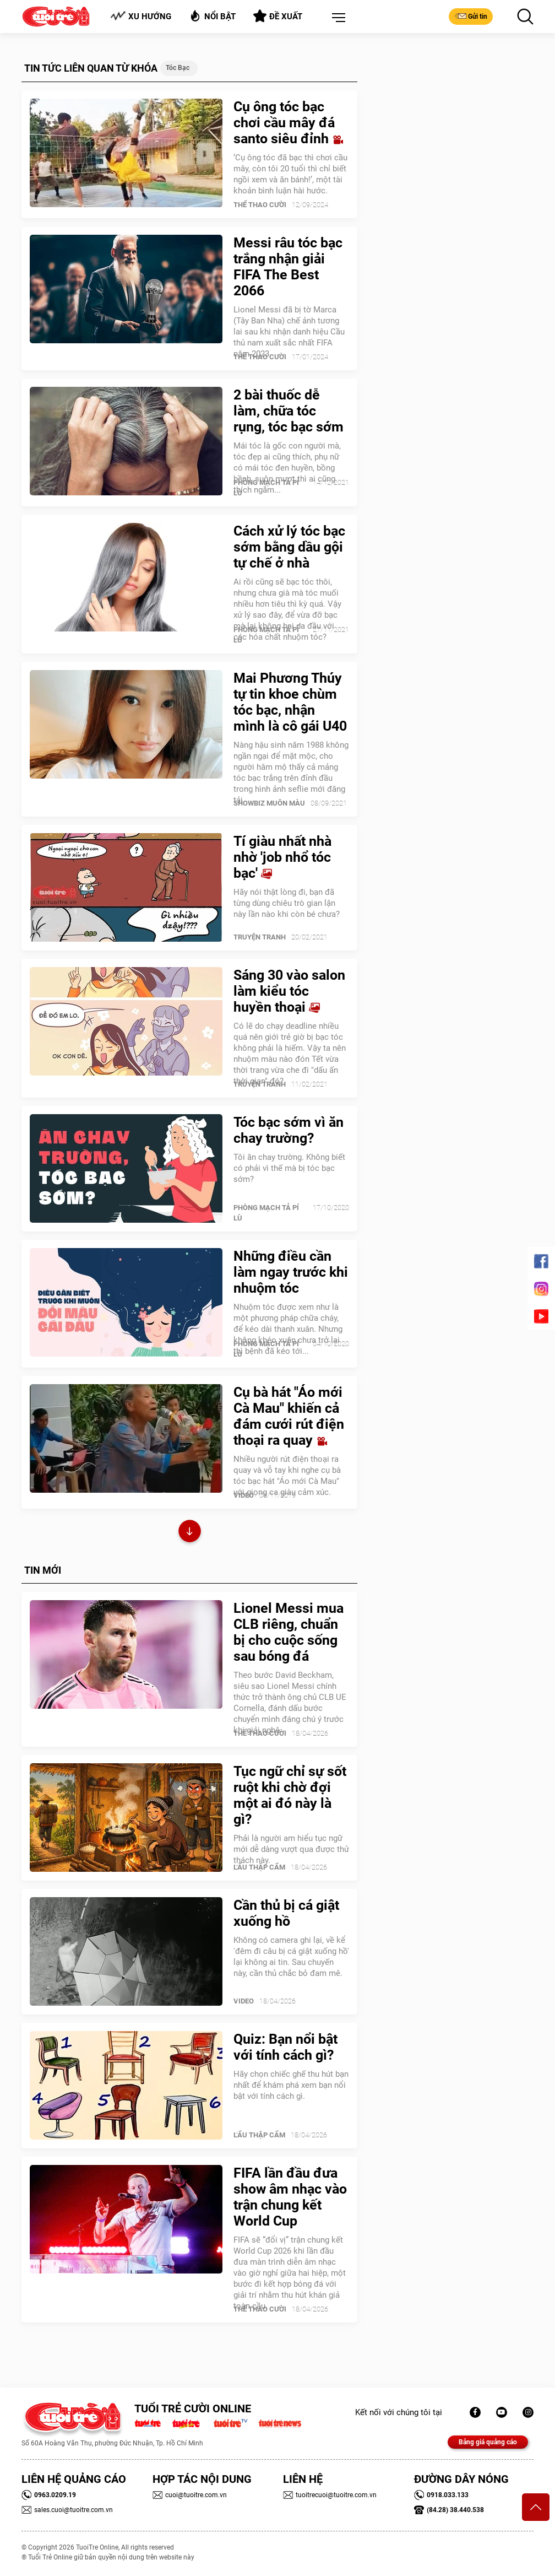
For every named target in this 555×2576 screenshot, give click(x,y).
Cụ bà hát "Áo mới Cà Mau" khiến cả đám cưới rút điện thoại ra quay (288, 1416)
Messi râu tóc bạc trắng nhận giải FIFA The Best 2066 (287, 267)
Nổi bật (212, 15)
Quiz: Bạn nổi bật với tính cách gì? (285, 2047)
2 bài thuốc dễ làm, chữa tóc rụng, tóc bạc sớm (288, 411)
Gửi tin (470, 16)
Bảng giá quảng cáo (488, 2442)
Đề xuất (277, 16)
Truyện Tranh (259, 937)
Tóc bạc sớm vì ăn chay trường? (288, 1130)
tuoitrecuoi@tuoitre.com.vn (330, 2495)
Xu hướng (140, 16)
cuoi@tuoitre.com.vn (190, 2495)
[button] (336, 18)
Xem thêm (190, 1532)
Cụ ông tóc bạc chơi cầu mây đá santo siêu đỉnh (288, 123)
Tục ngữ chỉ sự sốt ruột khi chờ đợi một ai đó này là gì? (289, 1795)
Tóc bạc (177, 68)
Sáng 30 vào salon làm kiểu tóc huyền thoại (289, 991)
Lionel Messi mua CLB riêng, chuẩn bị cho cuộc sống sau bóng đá (288, 1632)
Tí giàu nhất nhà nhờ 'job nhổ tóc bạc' (282, 857)
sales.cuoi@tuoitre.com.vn (67, 2510)
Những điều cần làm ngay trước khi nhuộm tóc (290, 1272)
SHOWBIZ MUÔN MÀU (269, 803)
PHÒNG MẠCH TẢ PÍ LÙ (266, 487)
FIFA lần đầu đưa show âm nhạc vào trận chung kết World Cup (290, 2197)
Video (243, 1495)
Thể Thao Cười (259, 205)
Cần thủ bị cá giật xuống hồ (286, 1913)
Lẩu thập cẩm (259, 1867)
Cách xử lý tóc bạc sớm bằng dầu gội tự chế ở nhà (289, 547)
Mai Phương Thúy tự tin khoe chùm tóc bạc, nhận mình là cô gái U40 (290, 702)
